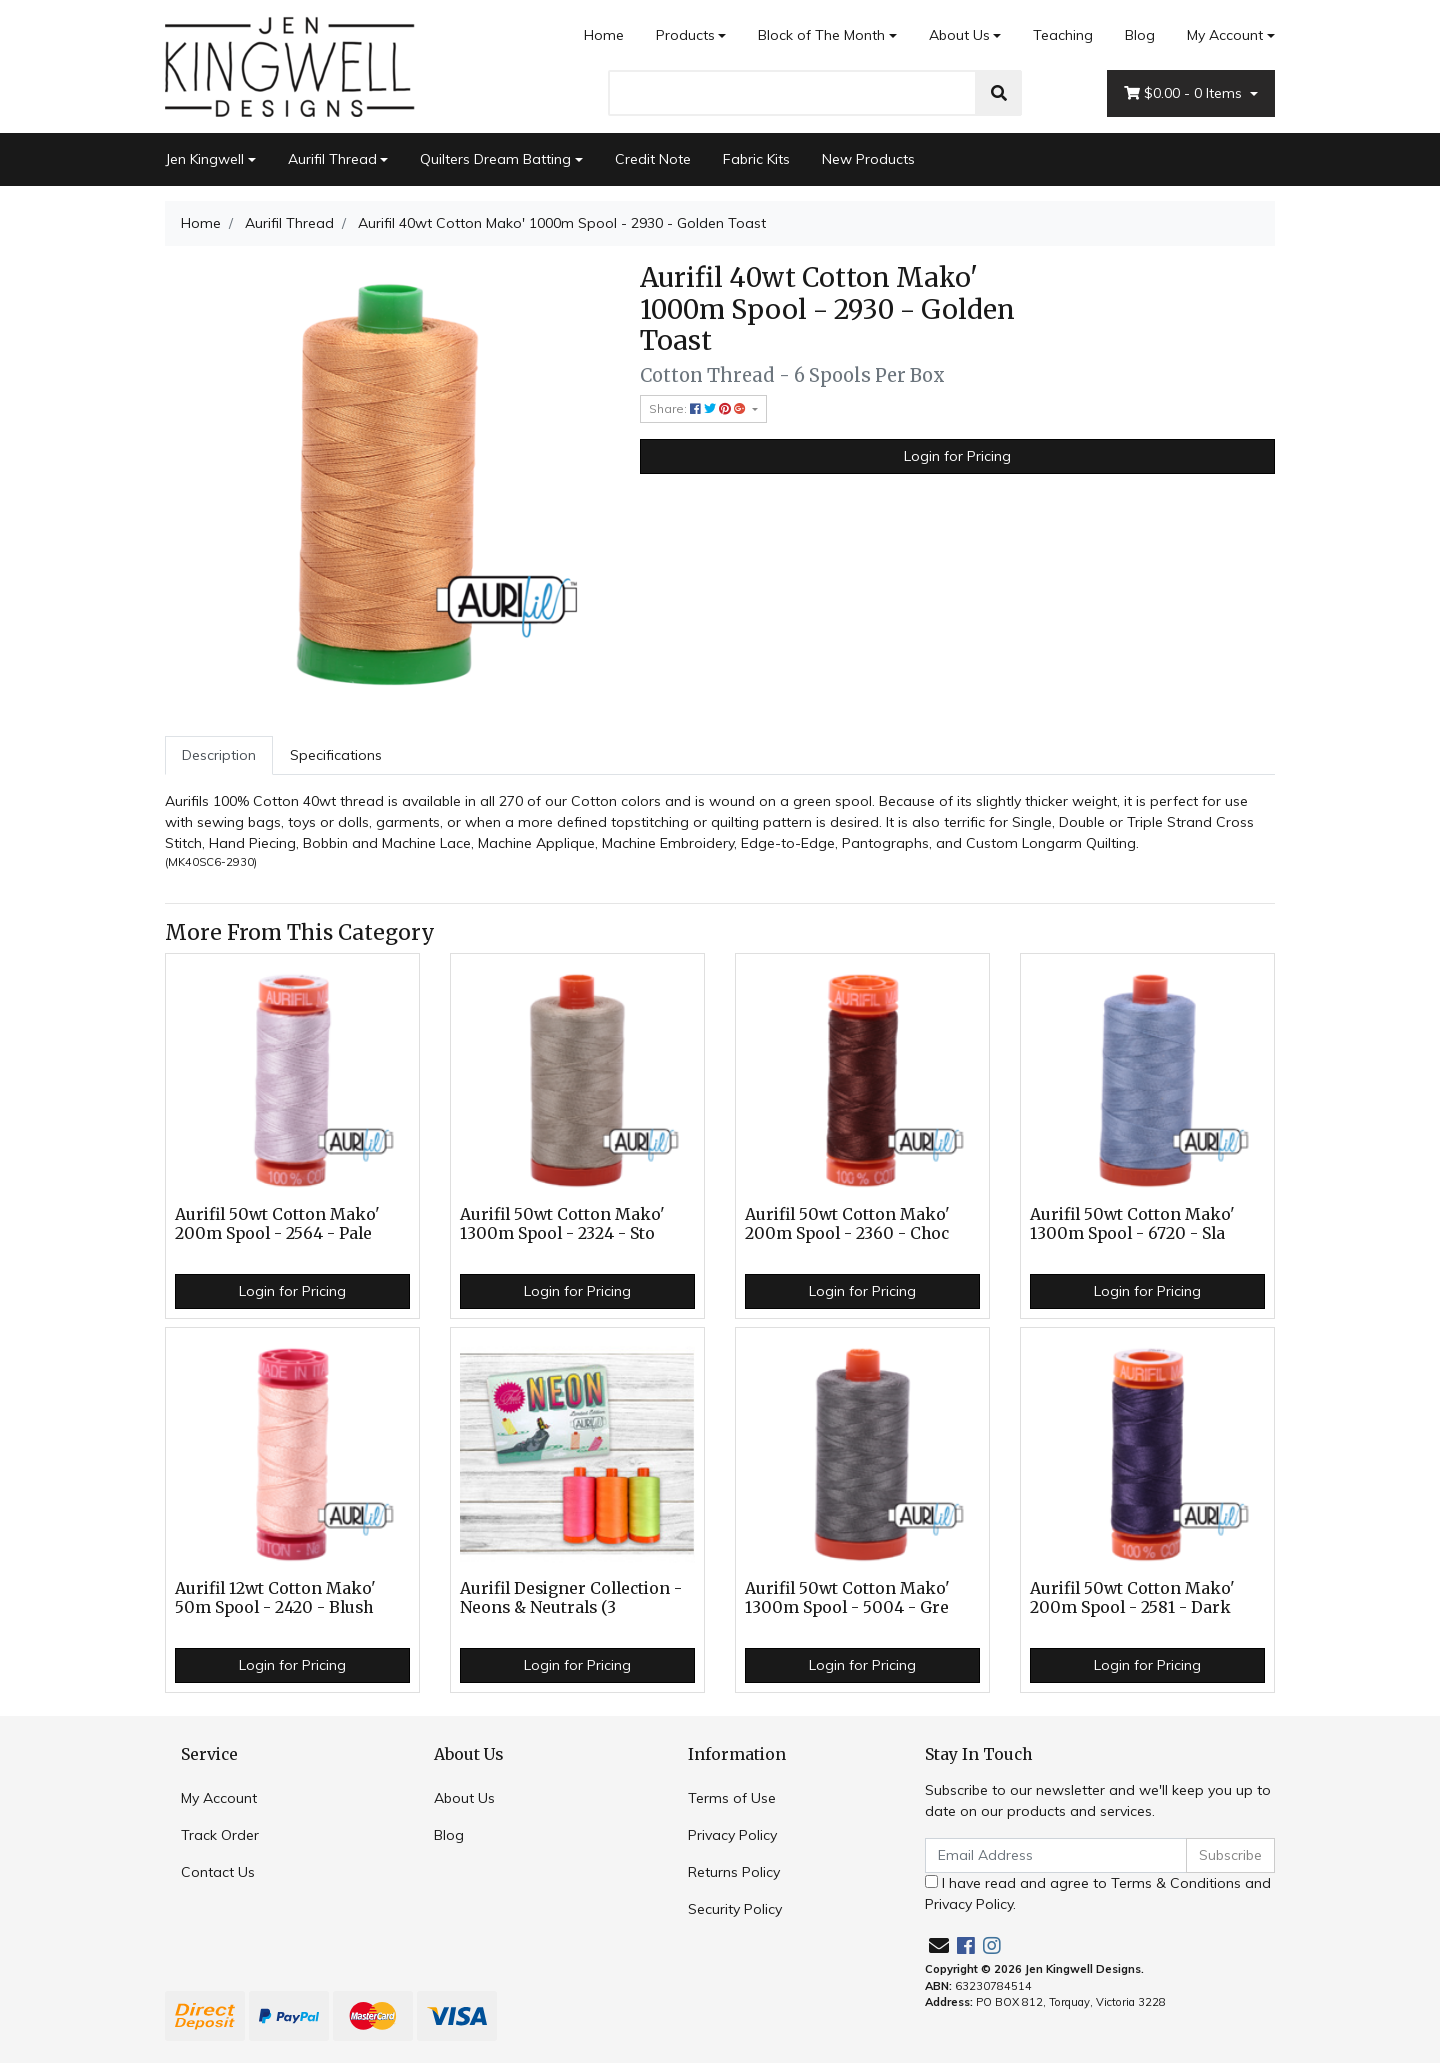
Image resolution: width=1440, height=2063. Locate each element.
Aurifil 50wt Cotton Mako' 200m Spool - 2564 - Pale (277, 1224)
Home (604, 35)
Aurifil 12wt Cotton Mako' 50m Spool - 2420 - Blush (275, 1598)
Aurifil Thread (332, 159)
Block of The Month (821, 35)
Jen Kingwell (204, 159)
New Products (868, 159)
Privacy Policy (732, 1835)
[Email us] (939, 1945)
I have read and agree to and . (1098, 1893)
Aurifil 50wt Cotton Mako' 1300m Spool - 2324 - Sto (562, 1224)
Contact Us (218, 1872)
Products (685, 35)
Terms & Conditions (1176, 1883)
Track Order (220, 1835)
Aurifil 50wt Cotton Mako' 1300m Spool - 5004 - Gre (847, 1598)
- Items (1185, 93)
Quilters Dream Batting (495, 159)
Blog (1140, 35)
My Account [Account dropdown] (1225, 35)
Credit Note (653, 159)
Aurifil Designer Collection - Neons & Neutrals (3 (571, 1598)
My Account (219, 1798)
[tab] (219, 755)
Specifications (336, 755)
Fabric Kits (756, 159)
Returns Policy (734, 1872)
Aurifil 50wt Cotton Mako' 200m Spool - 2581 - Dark (1132, 1598)
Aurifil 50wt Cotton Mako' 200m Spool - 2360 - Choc (847, 1224)
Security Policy (735, 1909)
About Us (959, 35)
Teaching (1063, 35)
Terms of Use (732, 1798)
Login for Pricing (957, 456)
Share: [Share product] (699, 408)
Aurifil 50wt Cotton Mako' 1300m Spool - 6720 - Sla (1132, 1224)
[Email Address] (1056, 1855)
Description (219, 755)
